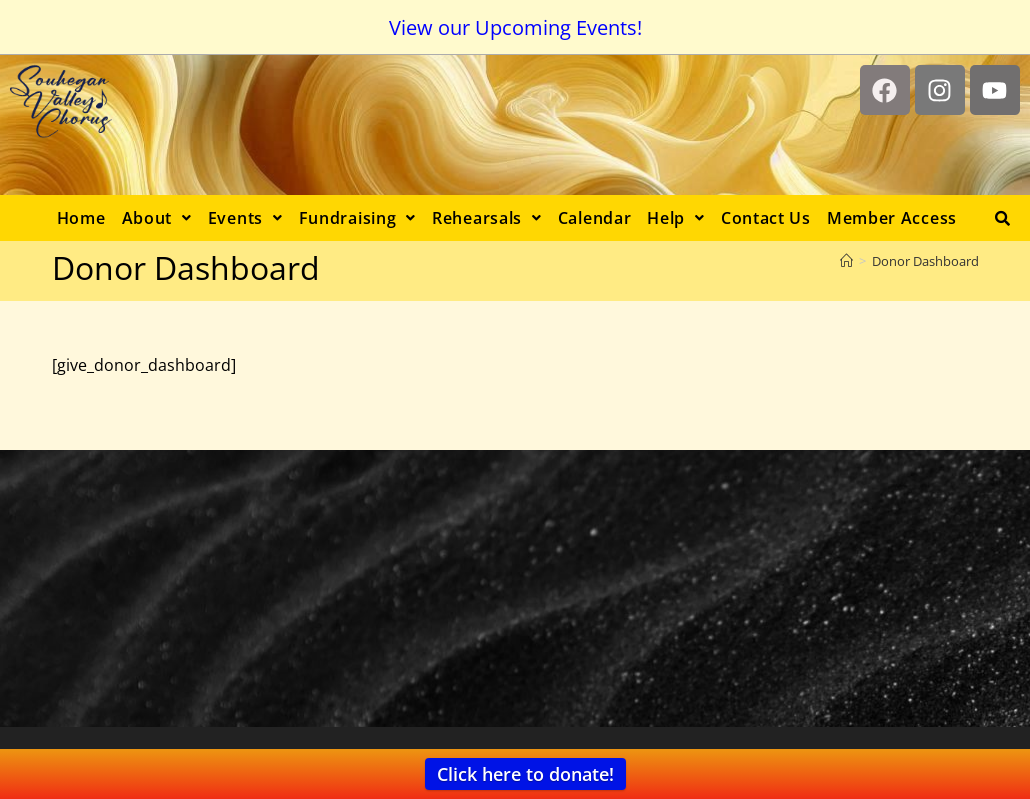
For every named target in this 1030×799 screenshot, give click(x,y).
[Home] (846, 261)
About (157, 218)
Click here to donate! (525, 774)
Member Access (892, 218)
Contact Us (766, 218)
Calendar (595, 218)
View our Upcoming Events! (515, 27)
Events (245, 218)
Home (81, 218)
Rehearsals (487, 218)
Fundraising (357, 218)
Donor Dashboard (925, 261)
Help (676, 218)
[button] (157, 218)
